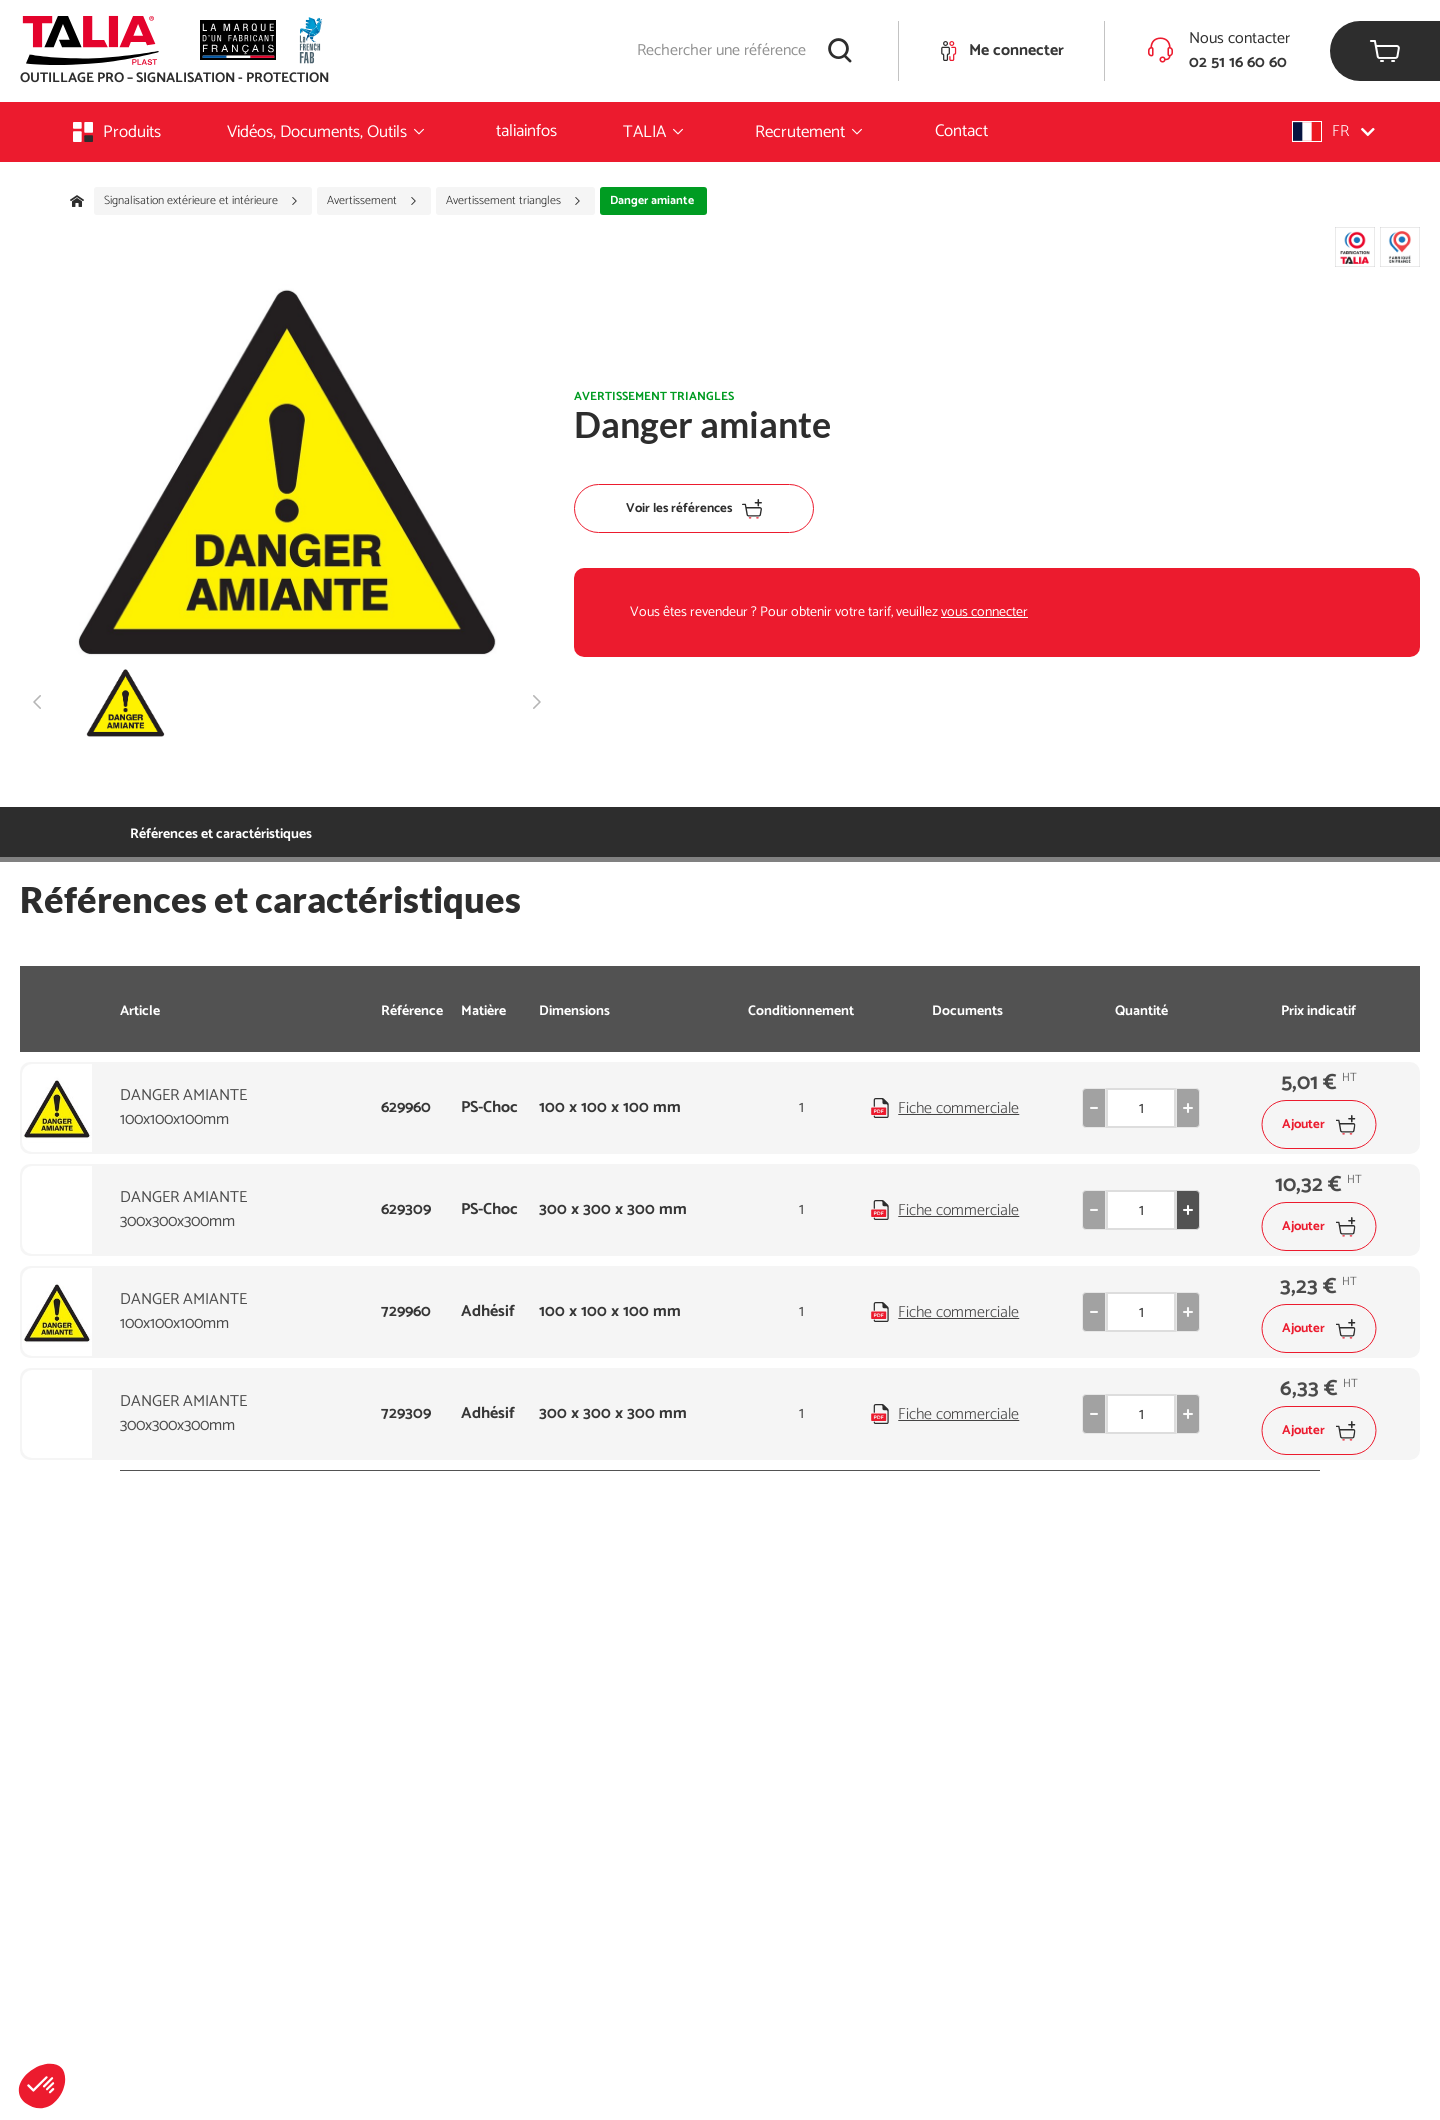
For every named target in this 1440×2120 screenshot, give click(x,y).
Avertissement (372, 201)
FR (1333, 131)
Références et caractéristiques (221, 834)
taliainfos (526, 131)
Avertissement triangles (514, 201)
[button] (42, 2086)
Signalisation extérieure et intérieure (201, 201)
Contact (961, 131)
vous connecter (984, 612)
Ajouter (1318, 1124)
